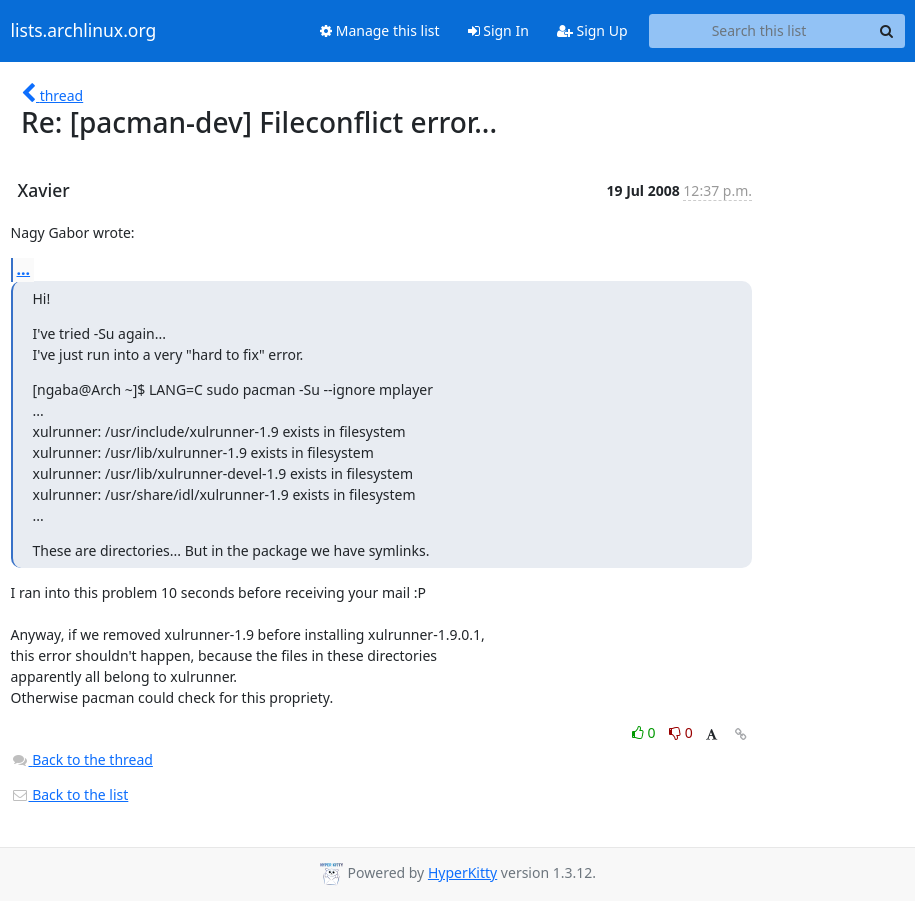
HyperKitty (462, 872)
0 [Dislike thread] (681, 732)
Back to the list (70, 794)
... (24, 269)
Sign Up (592, 30)
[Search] (887, 31)
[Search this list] (759, 31)
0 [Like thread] (645, 732)
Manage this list (380, 30)
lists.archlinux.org (84, 31)
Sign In (498, 30)
